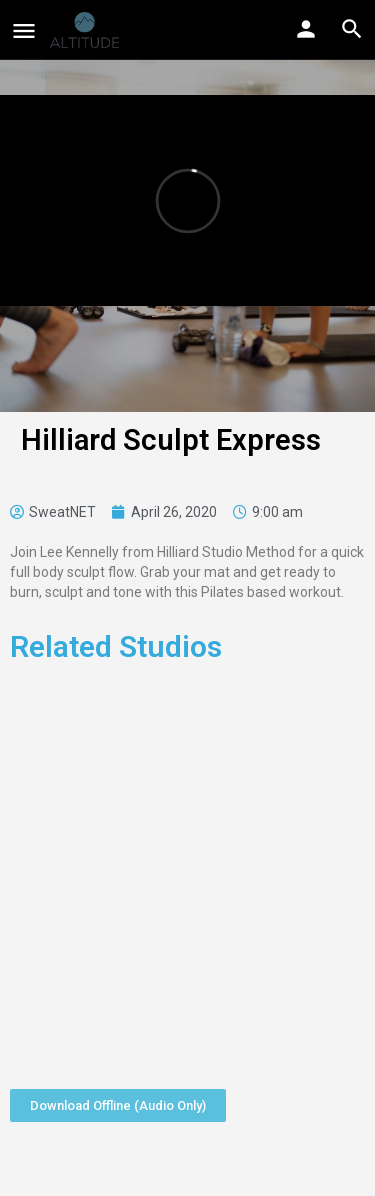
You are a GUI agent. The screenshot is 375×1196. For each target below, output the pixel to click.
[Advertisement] (187, 869)
